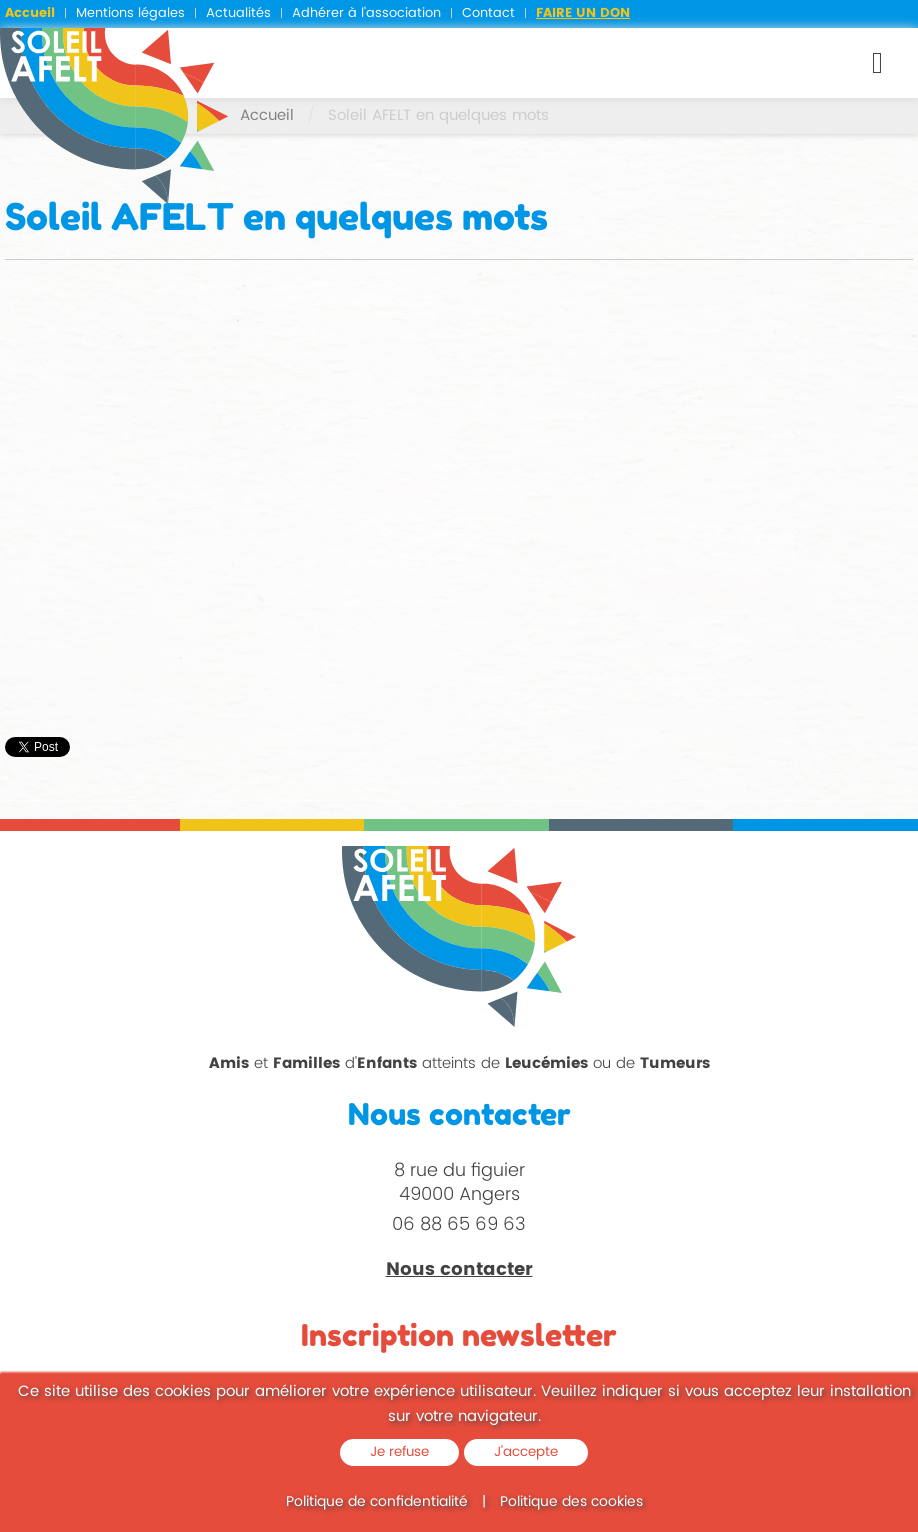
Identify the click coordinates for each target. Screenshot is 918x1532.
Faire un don (583, 13)
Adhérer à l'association (366, 13)
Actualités (238, 13)
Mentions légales (130, 13)
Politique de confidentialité (377, 1501)
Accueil (30, 13)
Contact (488, 13)
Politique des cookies (571, 1501)
